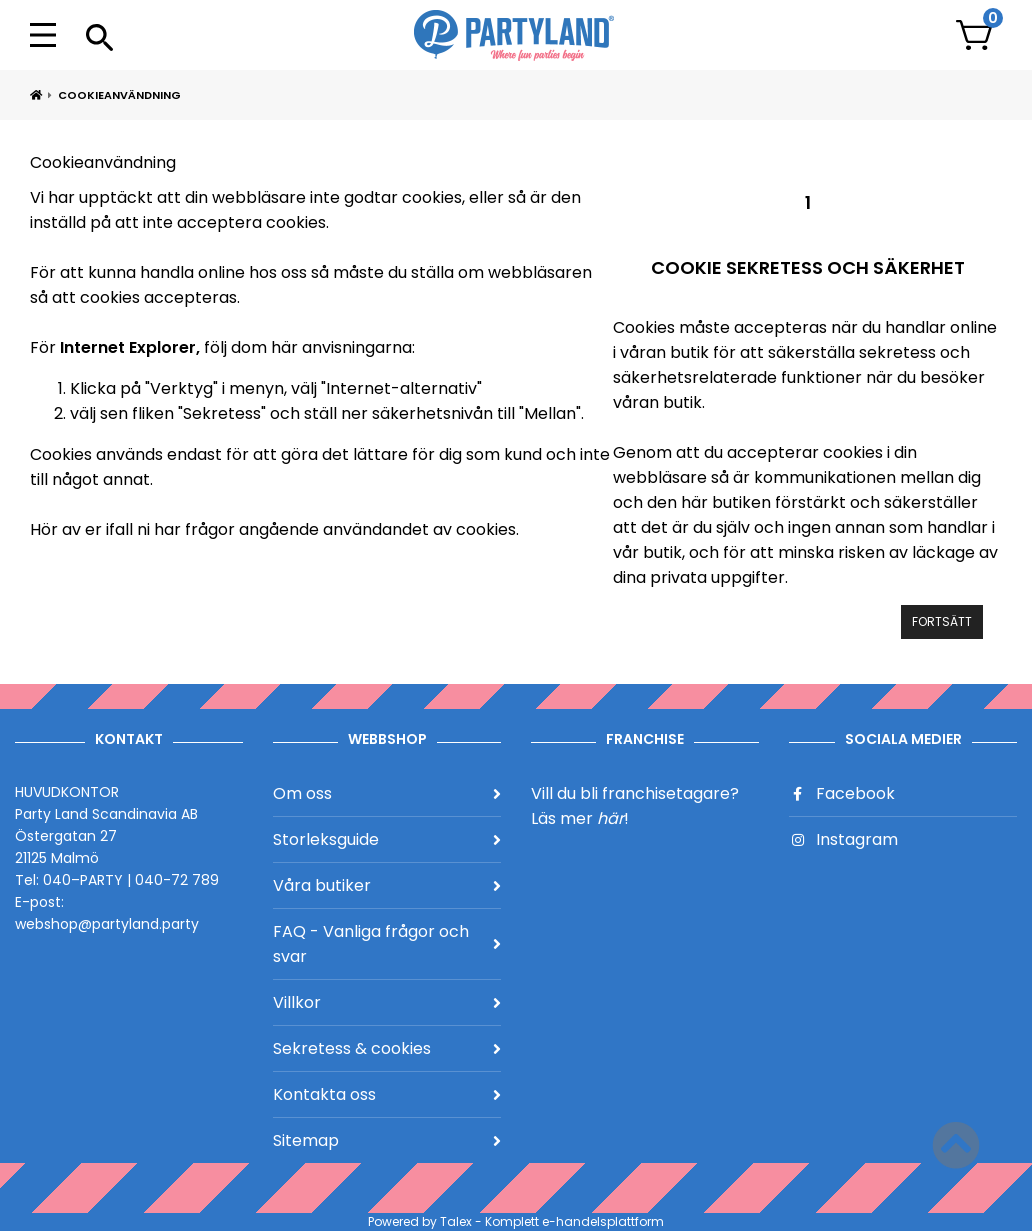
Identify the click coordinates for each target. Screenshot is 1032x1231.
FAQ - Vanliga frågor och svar (387, 944)
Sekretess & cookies (387, 1048)
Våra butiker (387, 885)
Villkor (387, 1002)
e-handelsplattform (603, 1221)
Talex (456, 1221)
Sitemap (387, 1140)
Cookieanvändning (119, 95)
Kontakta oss (387, 1094)
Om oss (387, 793)
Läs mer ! (580, 818)
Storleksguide (387, 839)
